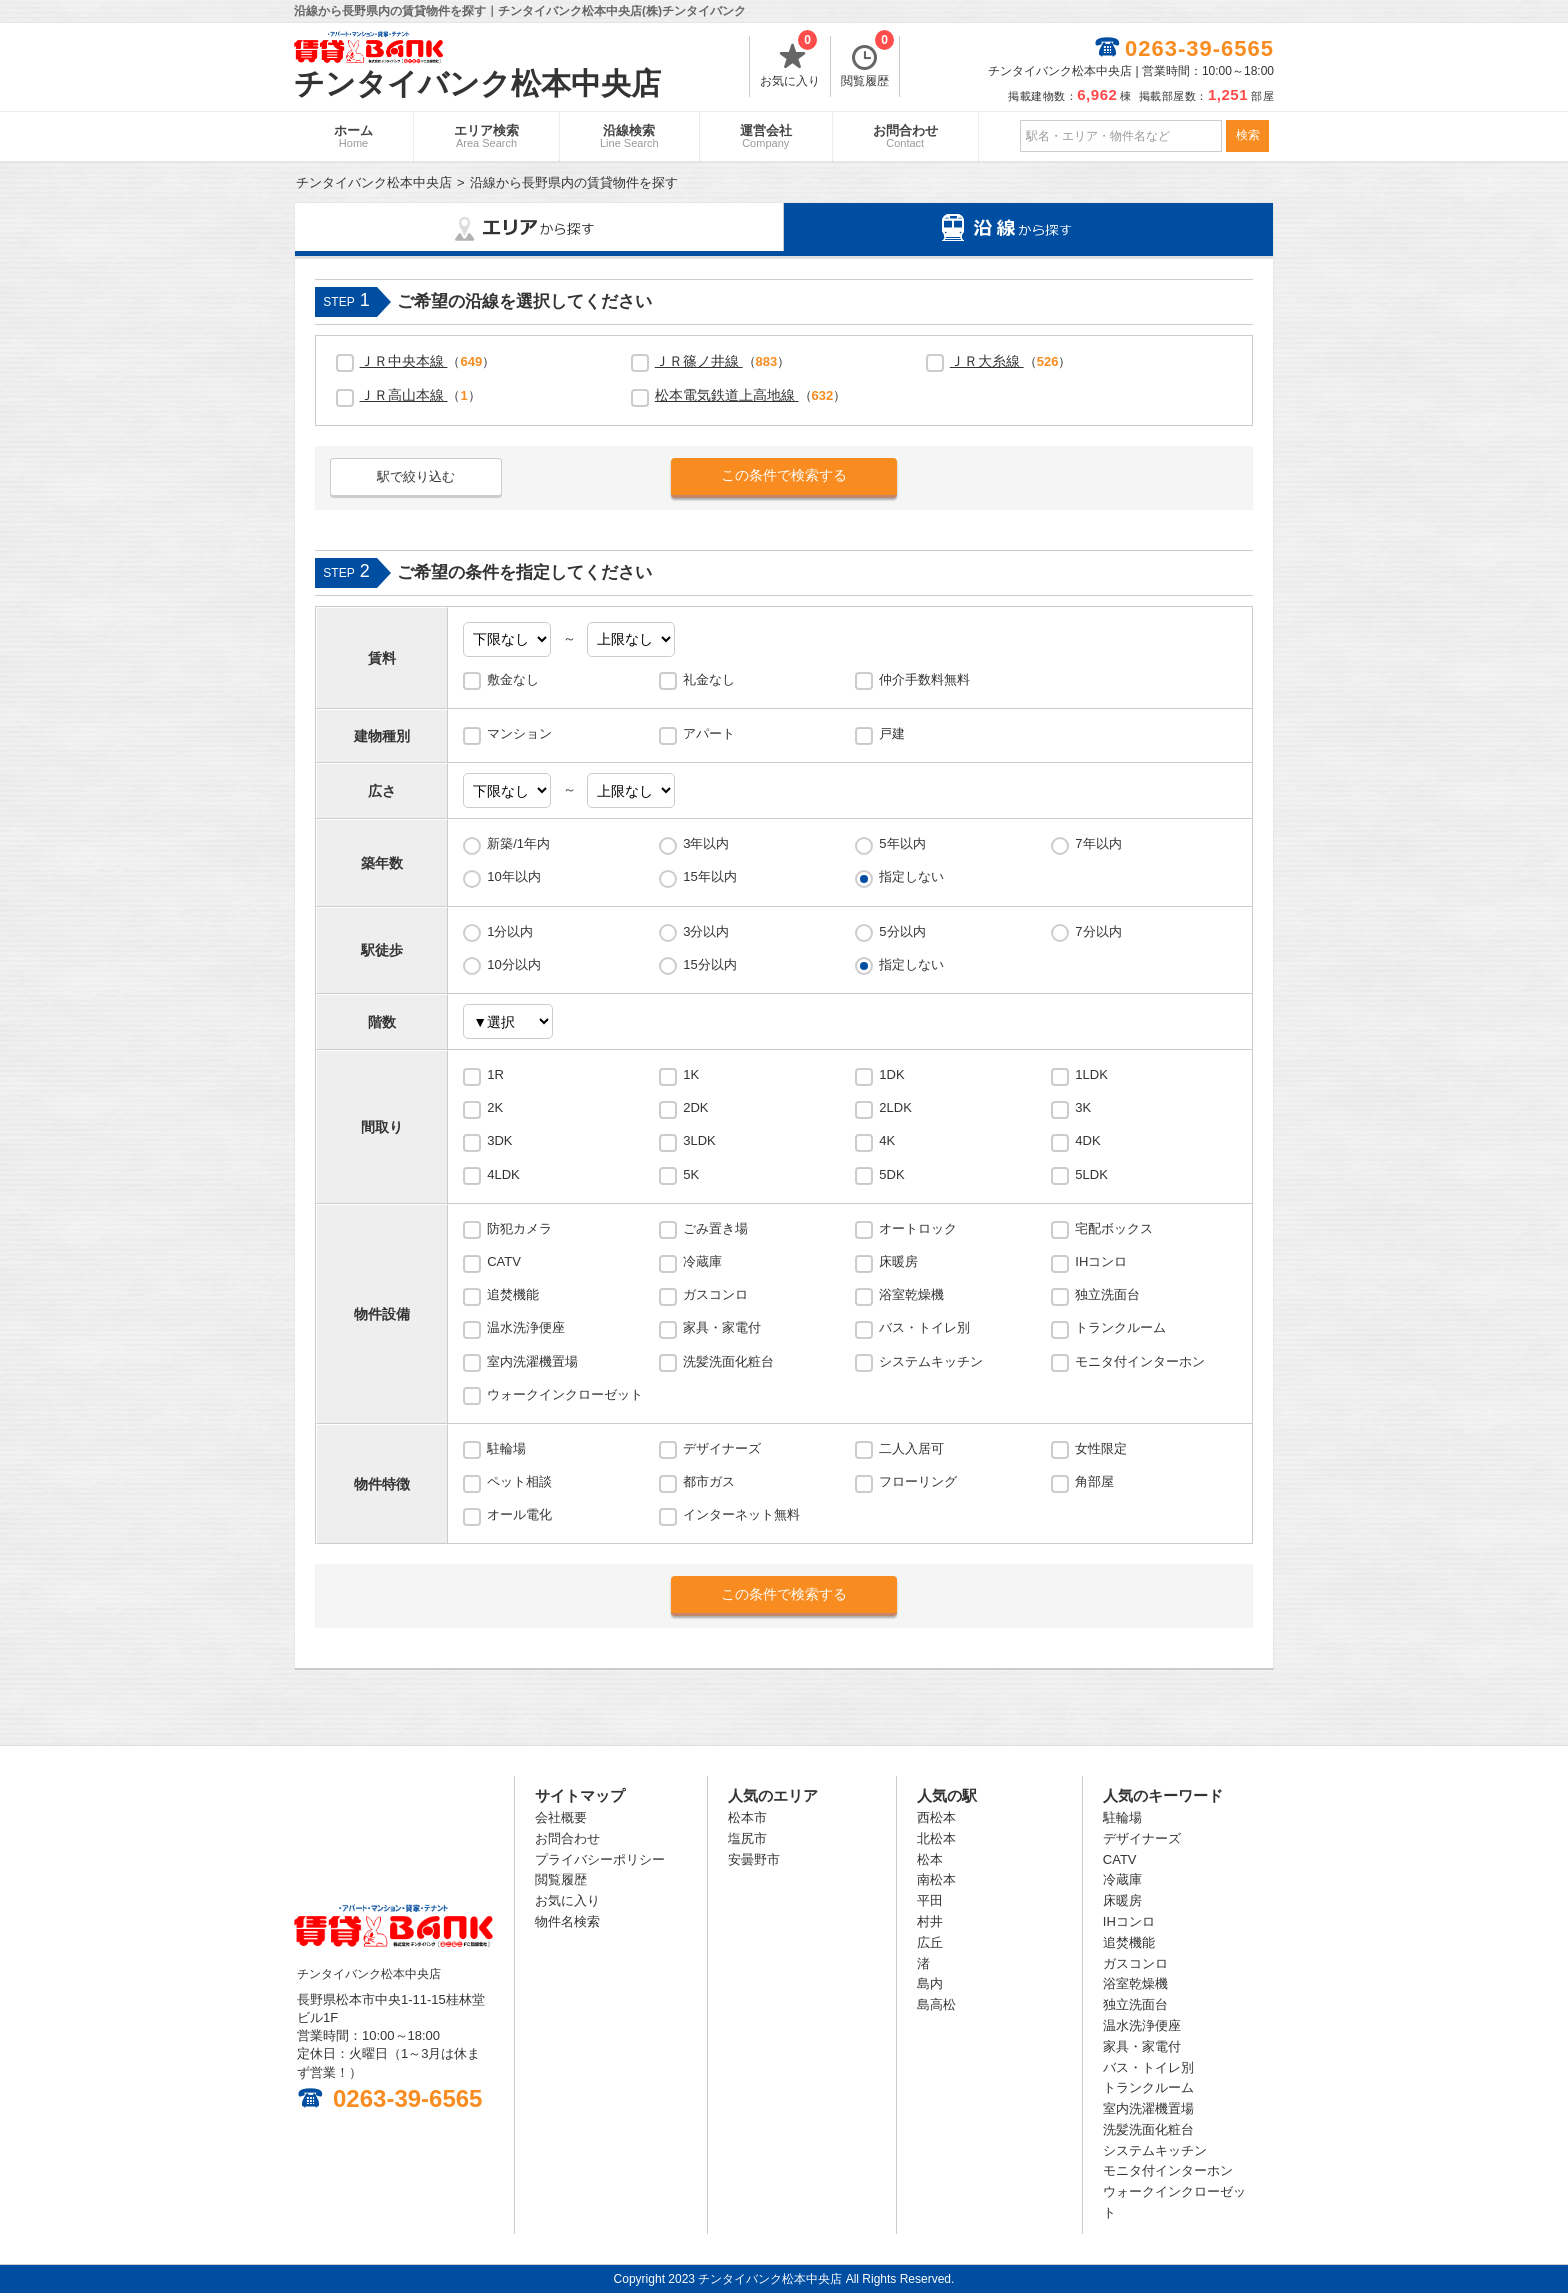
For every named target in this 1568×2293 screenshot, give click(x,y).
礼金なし (709, 679)
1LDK (1091, 1074)
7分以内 (1098, 931)
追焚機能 (513, 1294)
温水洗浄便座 (526, 1327)
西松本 (936, 1817)
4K (887, 1140)
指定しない (911, 876)
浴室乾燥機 (911, 1294)
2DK (695, 1107)
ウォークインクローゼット (565, 1394)
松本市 (747, 1817)
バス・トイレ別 (924, 1327)
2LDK (895, 1107)
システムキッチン (931, 1361)
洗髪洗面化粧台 (728, 1361)
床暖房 (898, 1261)
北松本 (936, 1838)
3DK (499, 1140)
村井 (930, 1921)
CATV (504, 1261)
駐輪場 (506, 1448)
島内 (930, 1983)
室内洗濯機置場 (532, 1361)
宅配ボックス (1114, 1228)
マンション (519, 733)
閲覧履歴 (867, 62)
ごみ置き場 (715, 1228)
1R (495, 1074)
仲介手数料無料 (924, 679)
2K (495, 1107)
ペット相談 (519, 1481)
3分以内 (706, 931)
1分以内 (510, 931)
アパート (709, 733)
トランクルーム (1120, 1327)
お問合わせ (905, 136)
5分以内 (902, 931)
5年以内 (902, 843)
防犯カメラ (519, 1228)
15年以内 (709, 876)
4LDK (503, 1174)
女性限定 (1101, 1448)
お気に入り (790, 62)
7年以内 (1098, 843)
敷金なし (513, 679)
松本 (930, 1859)
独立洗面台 (1107, 1294)
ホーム (353, 136)
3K (1083, 1107)
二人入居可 (911, 1448)
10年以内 (513, 876)
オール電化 (519, 1514)
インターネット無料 (741, 1514)
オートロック (918, 1228)
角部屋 (1094, 1481)
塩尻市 (747, 1838)
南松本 (936, 1879)
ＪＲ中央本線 (404, 361)
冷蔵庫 (702, 1261)
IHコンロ (1101, 1261)
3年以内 (706, 843)
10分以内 (513, 964)
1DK (891, 1074)
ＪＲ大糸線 (987, 361)
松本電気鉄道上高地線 (727, 395)
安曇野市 (754, 1859)
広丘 (930, 1942)
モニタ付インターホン (1140, 1361)
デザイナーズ (722, 1448)
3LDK (699, 1140)
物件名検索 (567, 1921)
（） (428, 361)
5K (691, 1174)
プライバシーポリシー (600, 1859)
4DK (1087, 1140)
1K (691, 1074)
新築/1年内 (518, 843)
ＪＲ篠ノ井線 (699, 361)
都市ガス (709, 1481)
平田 (930, 1900)
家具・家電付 (722, 1327)
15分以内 (709, 964)
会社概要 (561, 1817)
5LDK (1091, 1174)
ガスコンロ (715, 1294)
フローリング (918, 1481)
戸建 (892, 733)
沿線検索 (629, 136)
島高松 (936, 2004)
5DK (891, 1174)
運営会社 (766, 136)
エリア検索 (486, 136)
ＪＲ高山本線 (404, 395)
